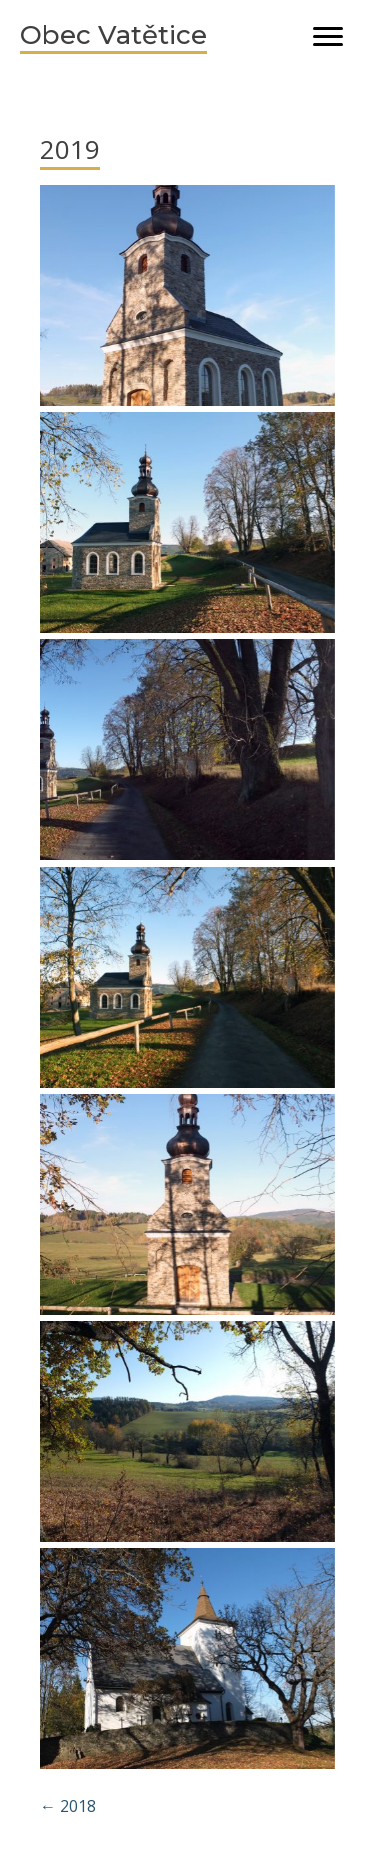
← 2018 (68, 1806)
